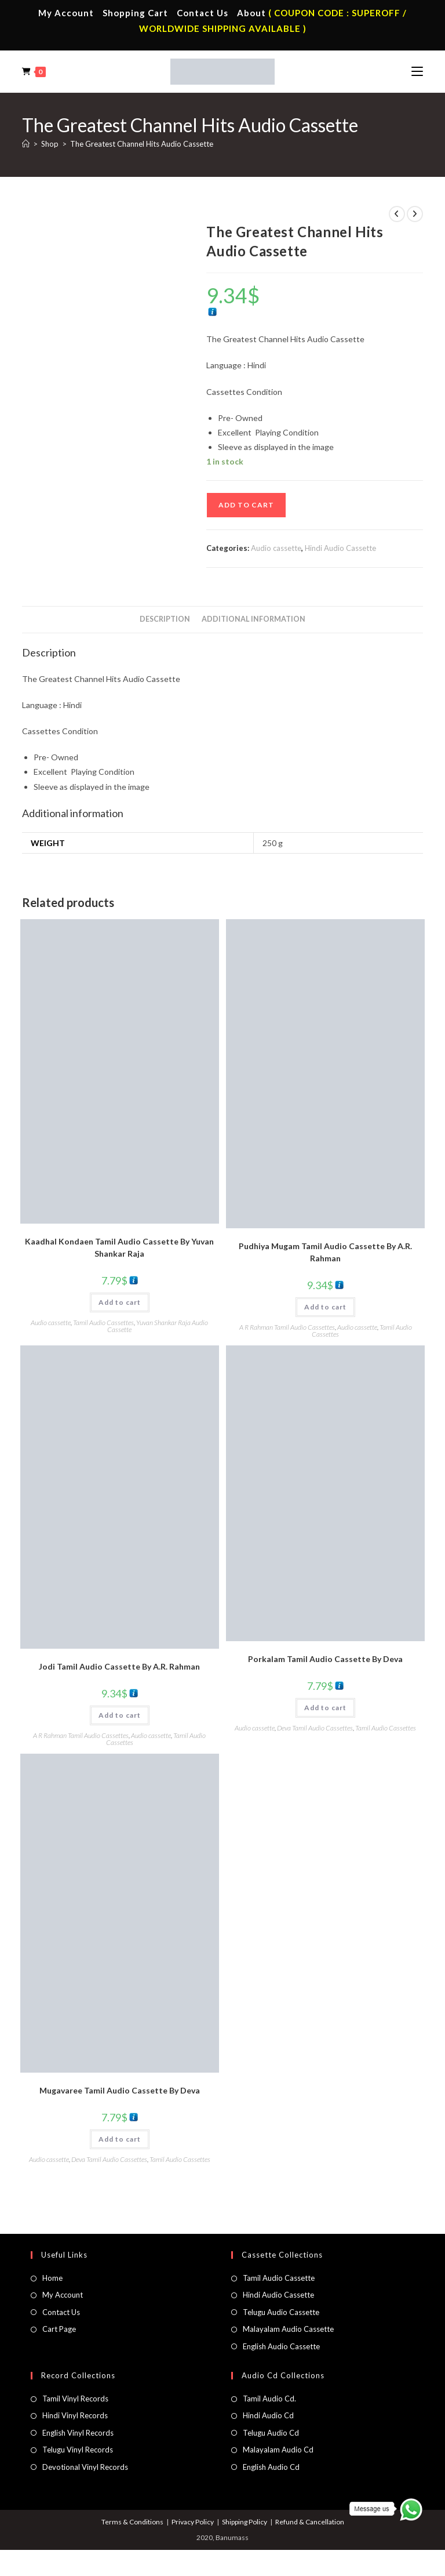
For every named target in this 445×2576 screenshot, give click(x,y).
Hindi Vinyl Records (75, 2415)
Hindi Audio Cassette (340, 548)
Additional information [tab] (253, 619)
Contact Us (202, 13)
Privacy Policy (193, 2521)
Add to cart (246, 504)
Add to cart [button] (120, 1302)
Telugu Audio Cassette (281, 2312)
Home (52, 2278)
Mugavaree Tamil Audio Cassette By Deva (119, 2090)
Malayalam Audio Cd (278, 2449)
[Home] (26, 143)
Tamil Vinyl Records (75, 2398)
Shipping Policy (244, 2521)
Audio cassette (276, 548)
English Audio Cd (271, 2467)
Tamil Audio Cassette (279, 2278)
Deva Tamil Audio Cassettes (315, 1728)
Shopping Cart (135, 13)
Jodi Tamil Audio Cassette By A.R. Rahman (119, 1666)
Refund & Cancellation (309, 2521)
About (251, 13)
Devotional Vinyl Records (85, 2467)
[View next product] (415, 214)
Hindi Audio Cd (268, 2415)
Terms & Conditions (132, 2521)
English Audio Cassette (281, 2346)
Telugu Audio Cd (271, 2432)
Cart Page (59, 2329)
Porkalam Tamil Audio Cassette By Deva (325, 1659)
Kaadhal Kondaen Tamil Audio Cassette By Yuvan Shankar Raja (119, 1247)
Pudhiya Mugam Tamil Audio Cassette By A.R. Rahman (325, 1252)
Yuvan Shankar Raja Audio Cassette (157, 1326)
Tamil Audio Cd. (269, 2398)
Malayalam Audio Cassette (288, 2329)
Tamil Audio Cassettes (103, 1322)
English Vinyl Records (78, 2432)
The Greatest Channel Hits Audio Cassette (141, 143)
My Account (66, 13)
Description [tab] (165, 619)
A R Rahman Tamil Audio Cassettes (287, 1327)
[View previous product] (397, 214)
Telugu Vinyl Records (77, 2449)
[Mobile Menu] (417, 71)
